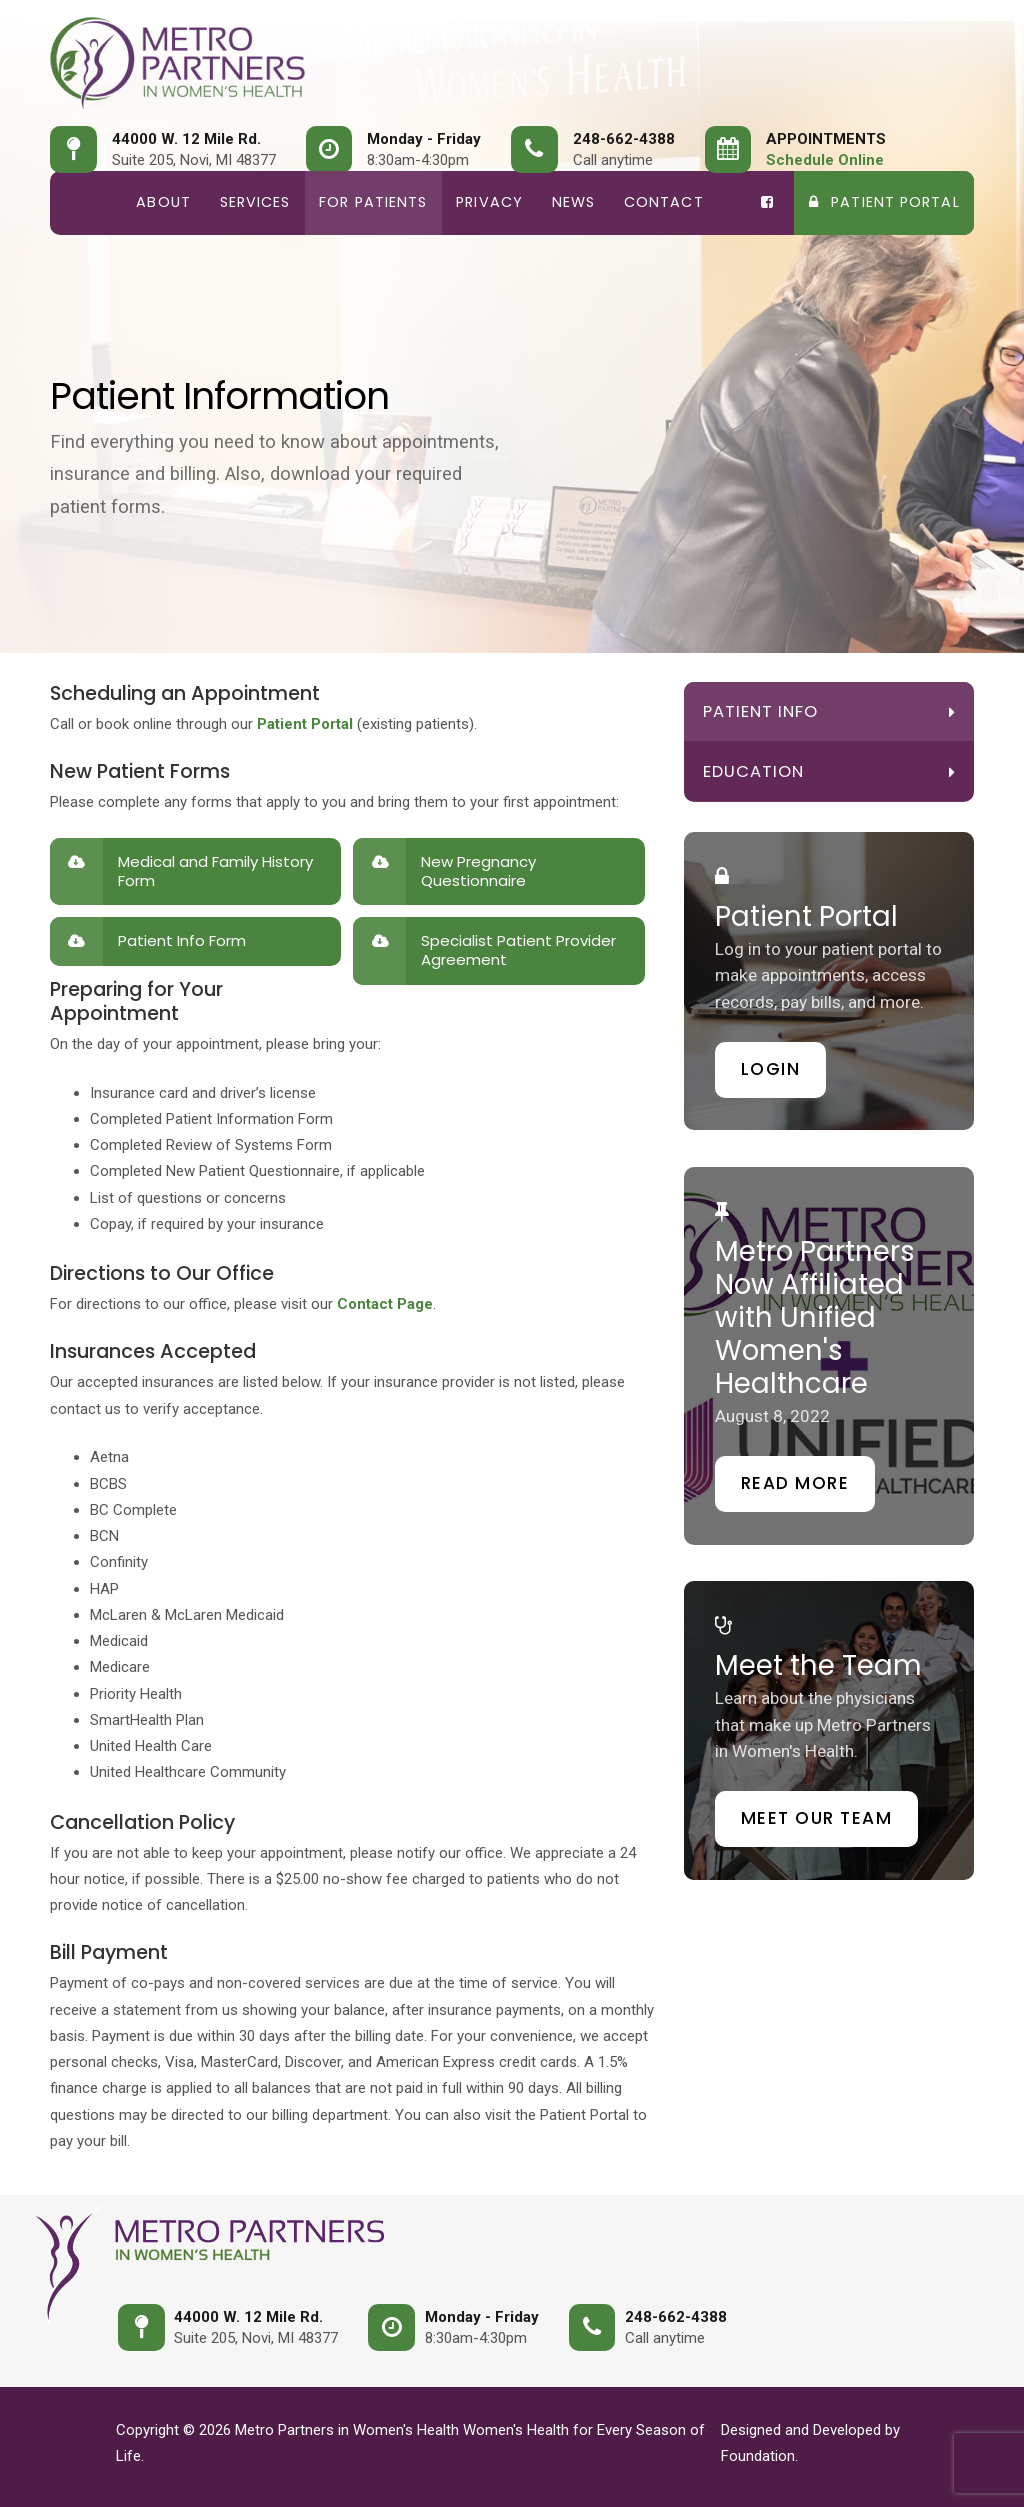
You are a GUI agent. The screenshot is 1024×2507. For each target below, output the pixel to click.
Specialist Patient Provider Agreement (518, 950)
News (573, 202)
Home (86, 203)
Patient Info (760, 711)
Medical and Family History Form (215, 871)
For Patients (373, 202)
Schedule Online (825, 160)
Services (255, 202)
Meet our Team (817, 1818)
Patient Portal (884, 202)
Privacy (489, 202)
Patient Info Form (182, 940)
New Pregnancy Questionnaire (478, 871)
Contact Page (385, 1304)
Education (753, 771)
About (163, 202)
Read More (795, 1483)
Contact (664, 202)
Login (771, 1069)
